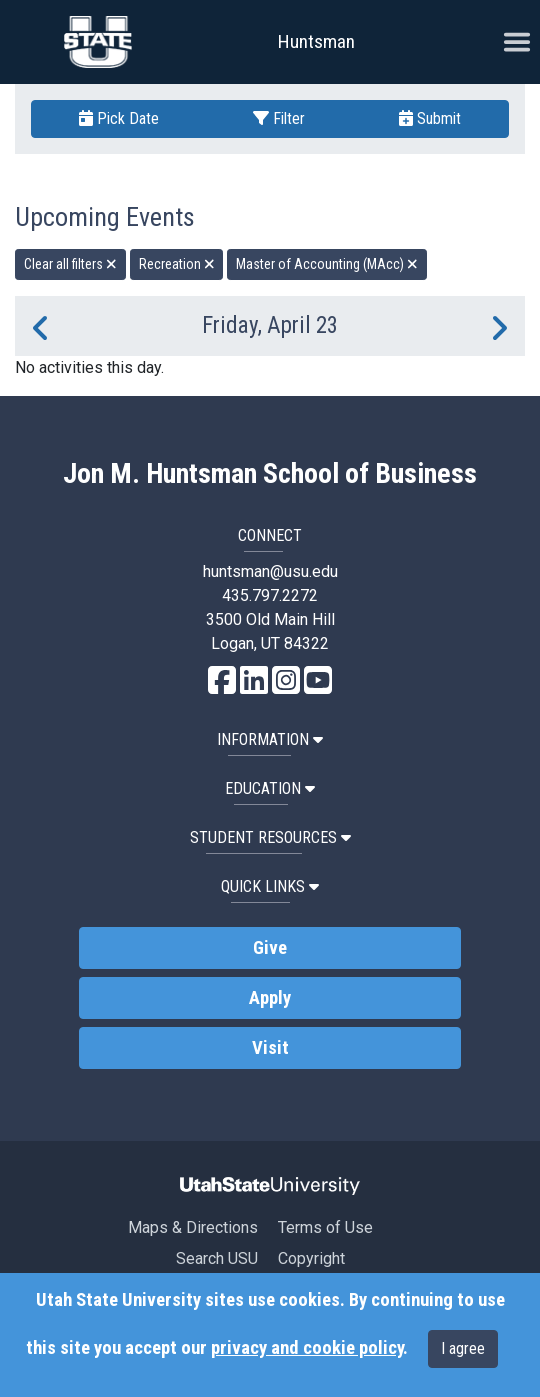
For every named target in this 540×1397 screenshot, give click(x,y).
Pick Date (119, 118)
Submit (430, 118)
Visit (270, 1048)
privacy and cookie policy (307, 1348)
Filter (279, 118)
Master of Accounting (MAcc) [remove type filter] (327, 264)
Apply (270, 998)
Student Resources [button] (270, 837)
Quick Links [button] (270, 886)
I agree (463, 1348)
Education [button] (270, 788)
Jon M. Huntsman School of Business (270, 474)
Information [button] (270, 739)
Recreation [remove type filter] (177, 264)
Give (270, 948)
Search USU (217, 1258)
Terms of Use (325, 1227)
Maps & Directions (193, 1227)
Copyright (311, 1258)
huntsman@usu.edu (270, 571)
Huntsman (316, 41)
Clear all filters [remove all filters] (70, 264)
